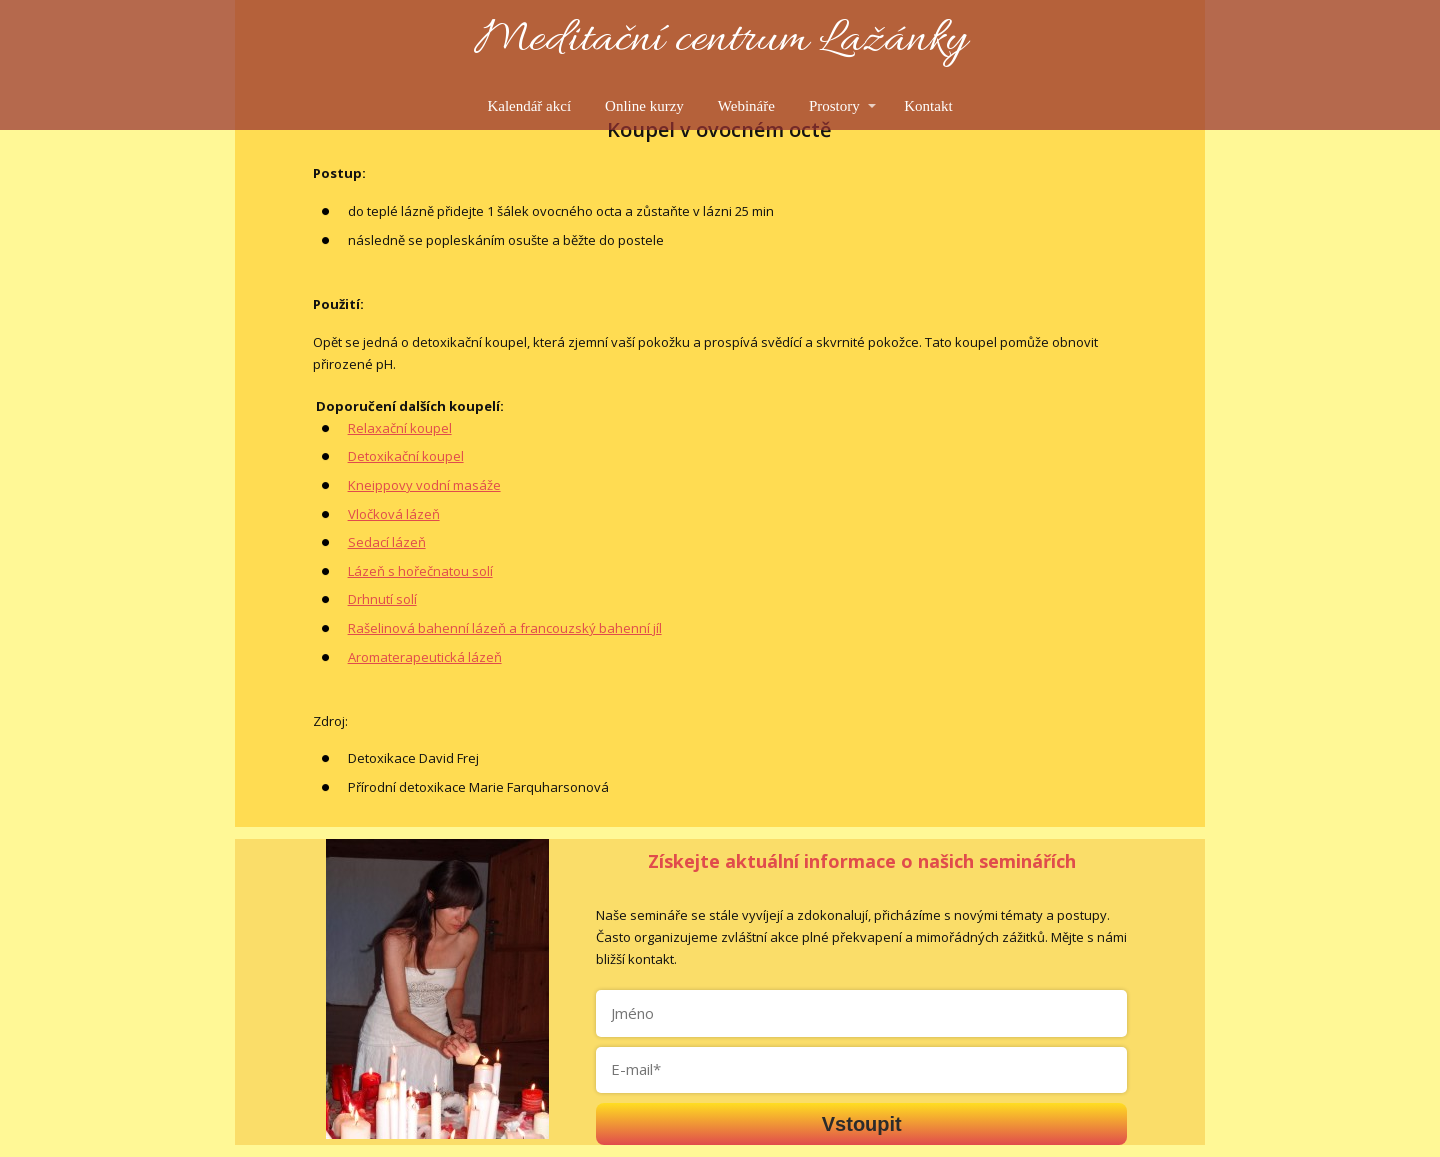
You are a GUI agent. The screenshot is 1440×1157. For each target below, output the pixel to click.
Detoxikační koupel (406, 456)
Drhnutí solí (382, 599)
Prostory (834, 106)
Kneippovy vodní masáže (424, 485)
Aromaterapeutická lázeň (425, 657)
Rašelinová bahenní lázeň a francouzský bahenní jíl (505, 628)
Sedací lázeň (387, 542)
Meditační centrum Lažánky (720, 41)
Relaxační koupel (400, 428)
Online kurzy (644, 106)
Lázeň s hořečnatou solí (420, 571)
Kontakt (928, 106)
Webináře (746, 106)
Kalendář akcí (529, 106)
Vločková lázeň (394, 514)
